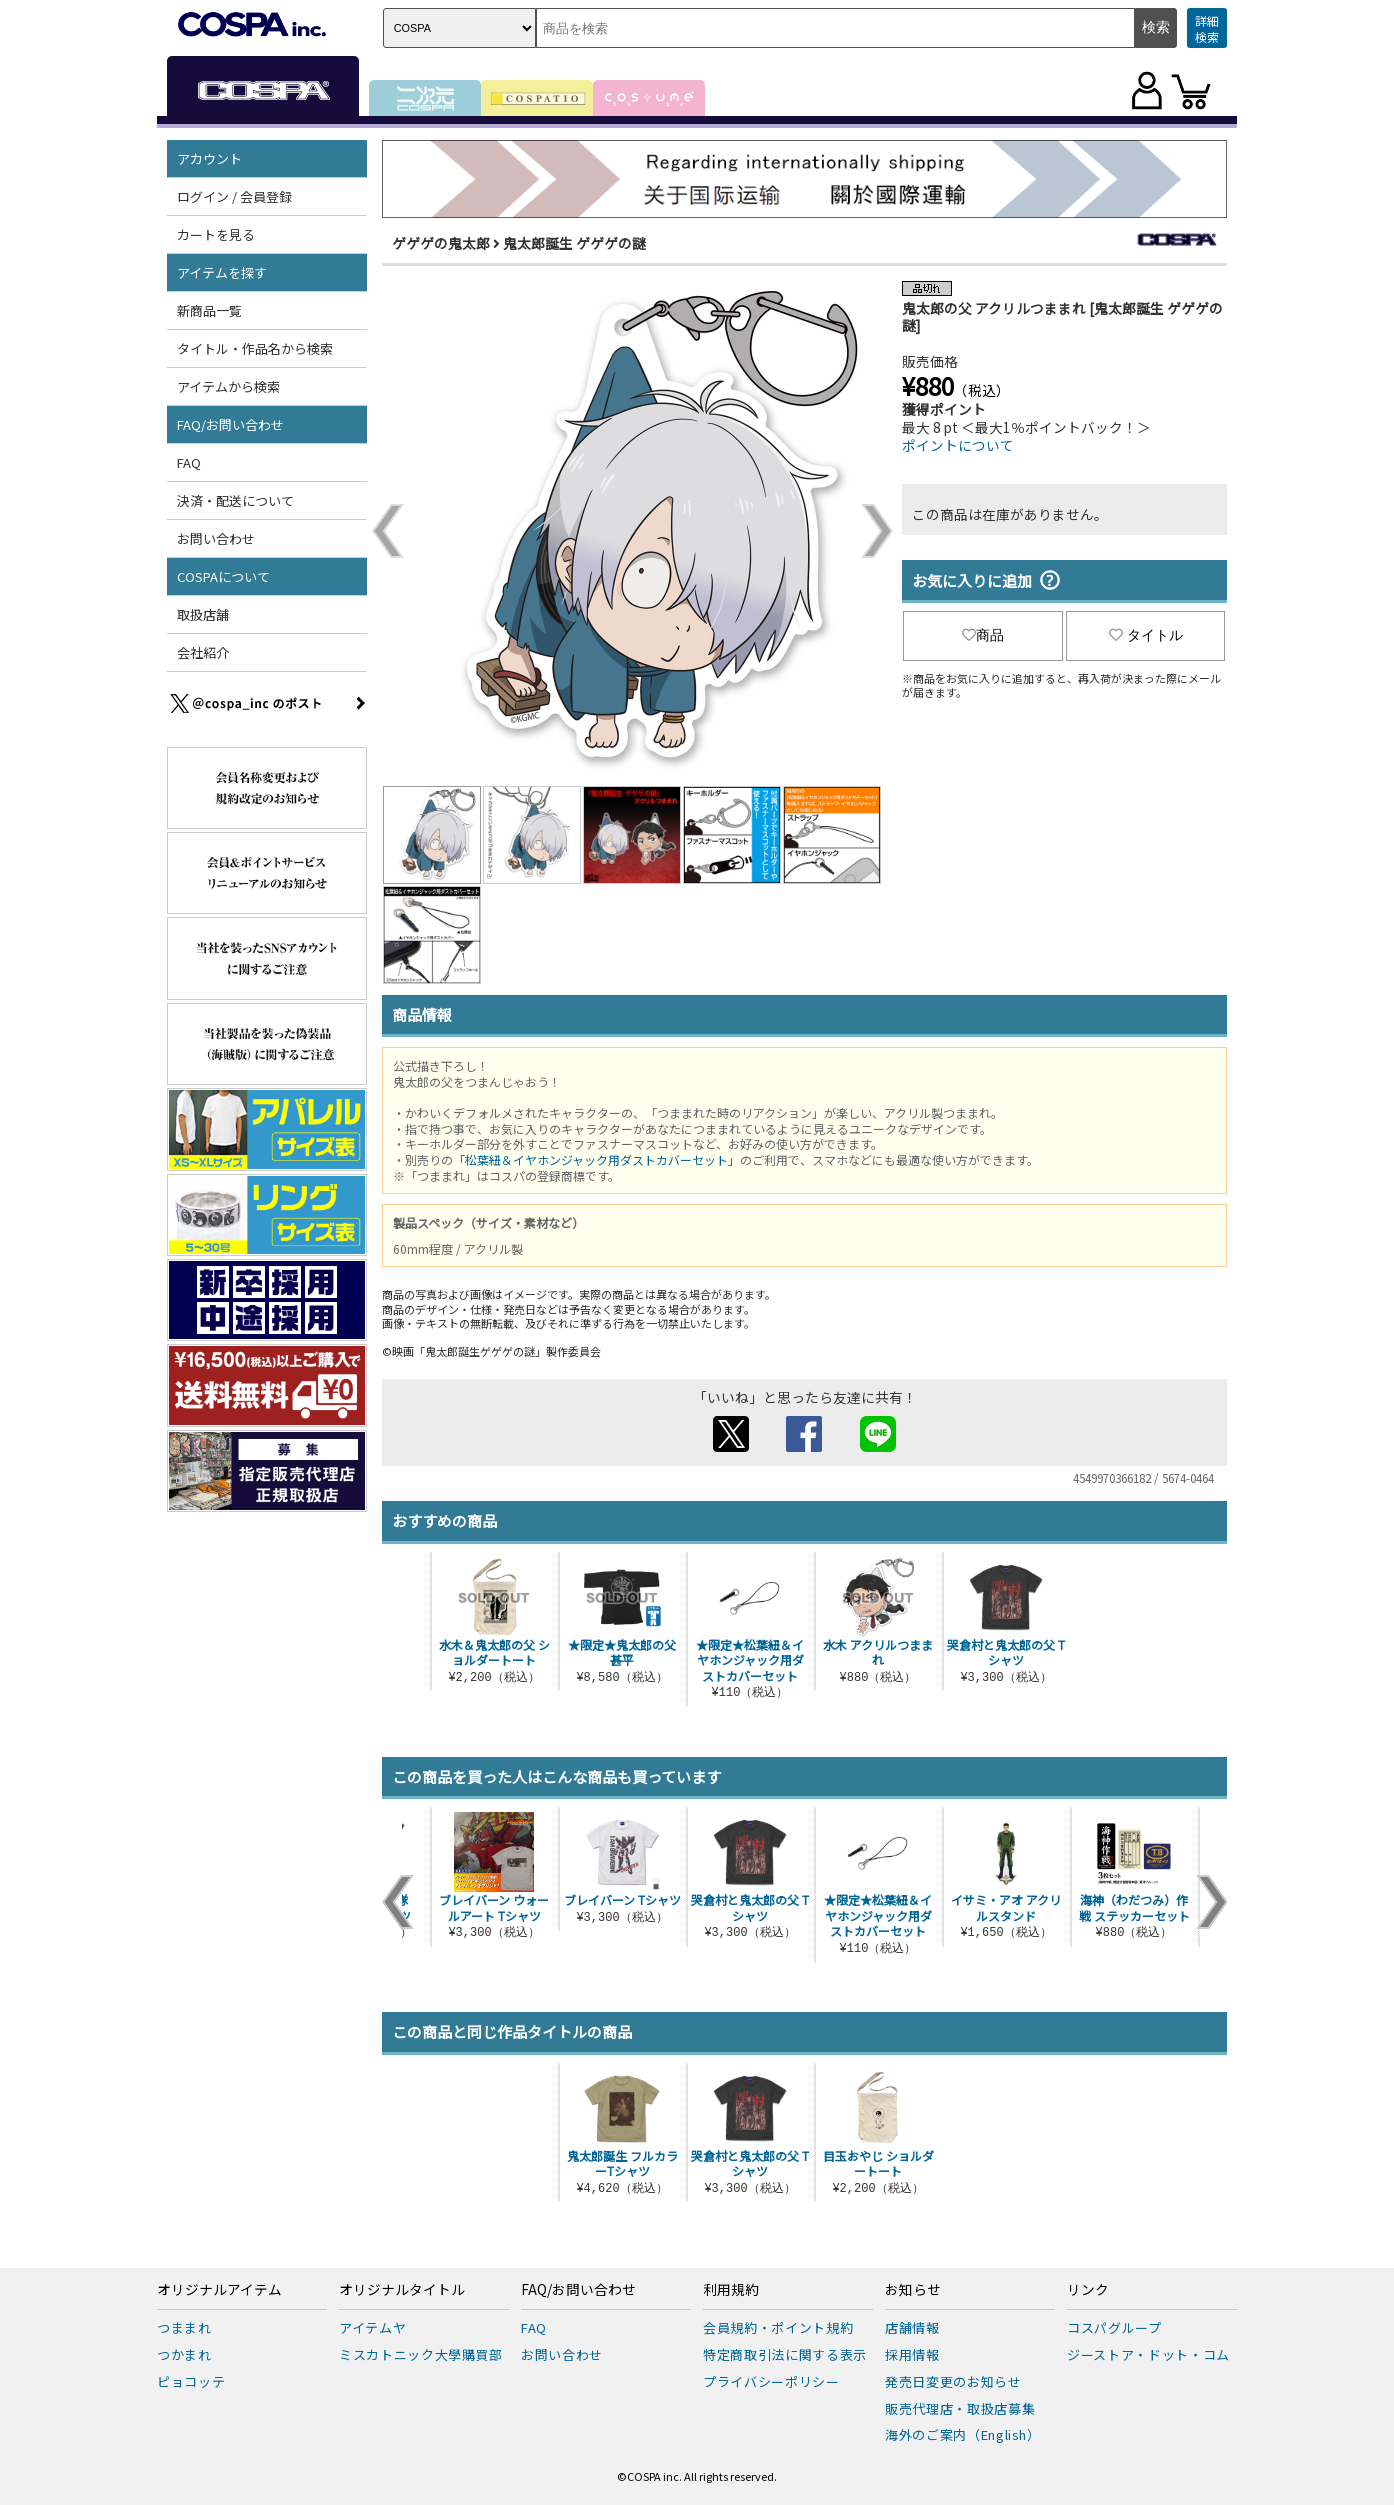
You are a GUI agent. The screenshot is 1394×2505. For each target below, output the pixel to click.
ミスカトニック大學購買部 (421, 2354)
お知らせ (913, 2290)
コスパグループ (1114, 2327)
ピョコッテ (191, 2381)
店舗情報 (912, 2327)
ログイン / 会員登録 (234, 196)
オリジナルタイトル (402, 2290)
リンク (1088, 2290)
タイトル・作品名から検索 (255, 348)
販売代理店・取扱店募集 (960, 2408)
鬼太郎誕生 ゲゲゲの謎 (574, 243)
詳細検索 (1207, 28)
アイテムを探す (222, 272)
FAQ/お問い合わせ (230, 424)
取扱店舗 (203, 614)
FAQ (189, 462)
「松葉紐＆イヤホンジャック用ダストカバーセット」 (596, 1159)
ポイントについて (958, 445)
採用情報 (912, 2354)
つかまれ (184, 2354)
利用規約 (731, 2290)
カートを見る (216, 234)
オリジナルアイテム (219, 2290)
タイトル (1146, 635)
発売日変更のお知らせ (953, 2381)
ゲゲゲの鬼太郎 (441, 243)
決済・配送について (235, 500)
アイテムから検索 (228, 386)
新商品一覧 (209, 310)
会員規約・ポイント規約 (778, 2327)
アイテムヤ (372, 2327)
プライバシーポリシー (771, 2381)
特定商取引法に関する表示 (785, 2354)
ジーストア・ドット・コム (1148, 2354)
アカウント (209, 158)
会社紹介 (203, 652)
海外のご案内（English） (963, 2434)
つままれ (184, 2327)
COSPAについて (223, 576)
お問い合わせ (216, 538)
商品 (983, 635)
